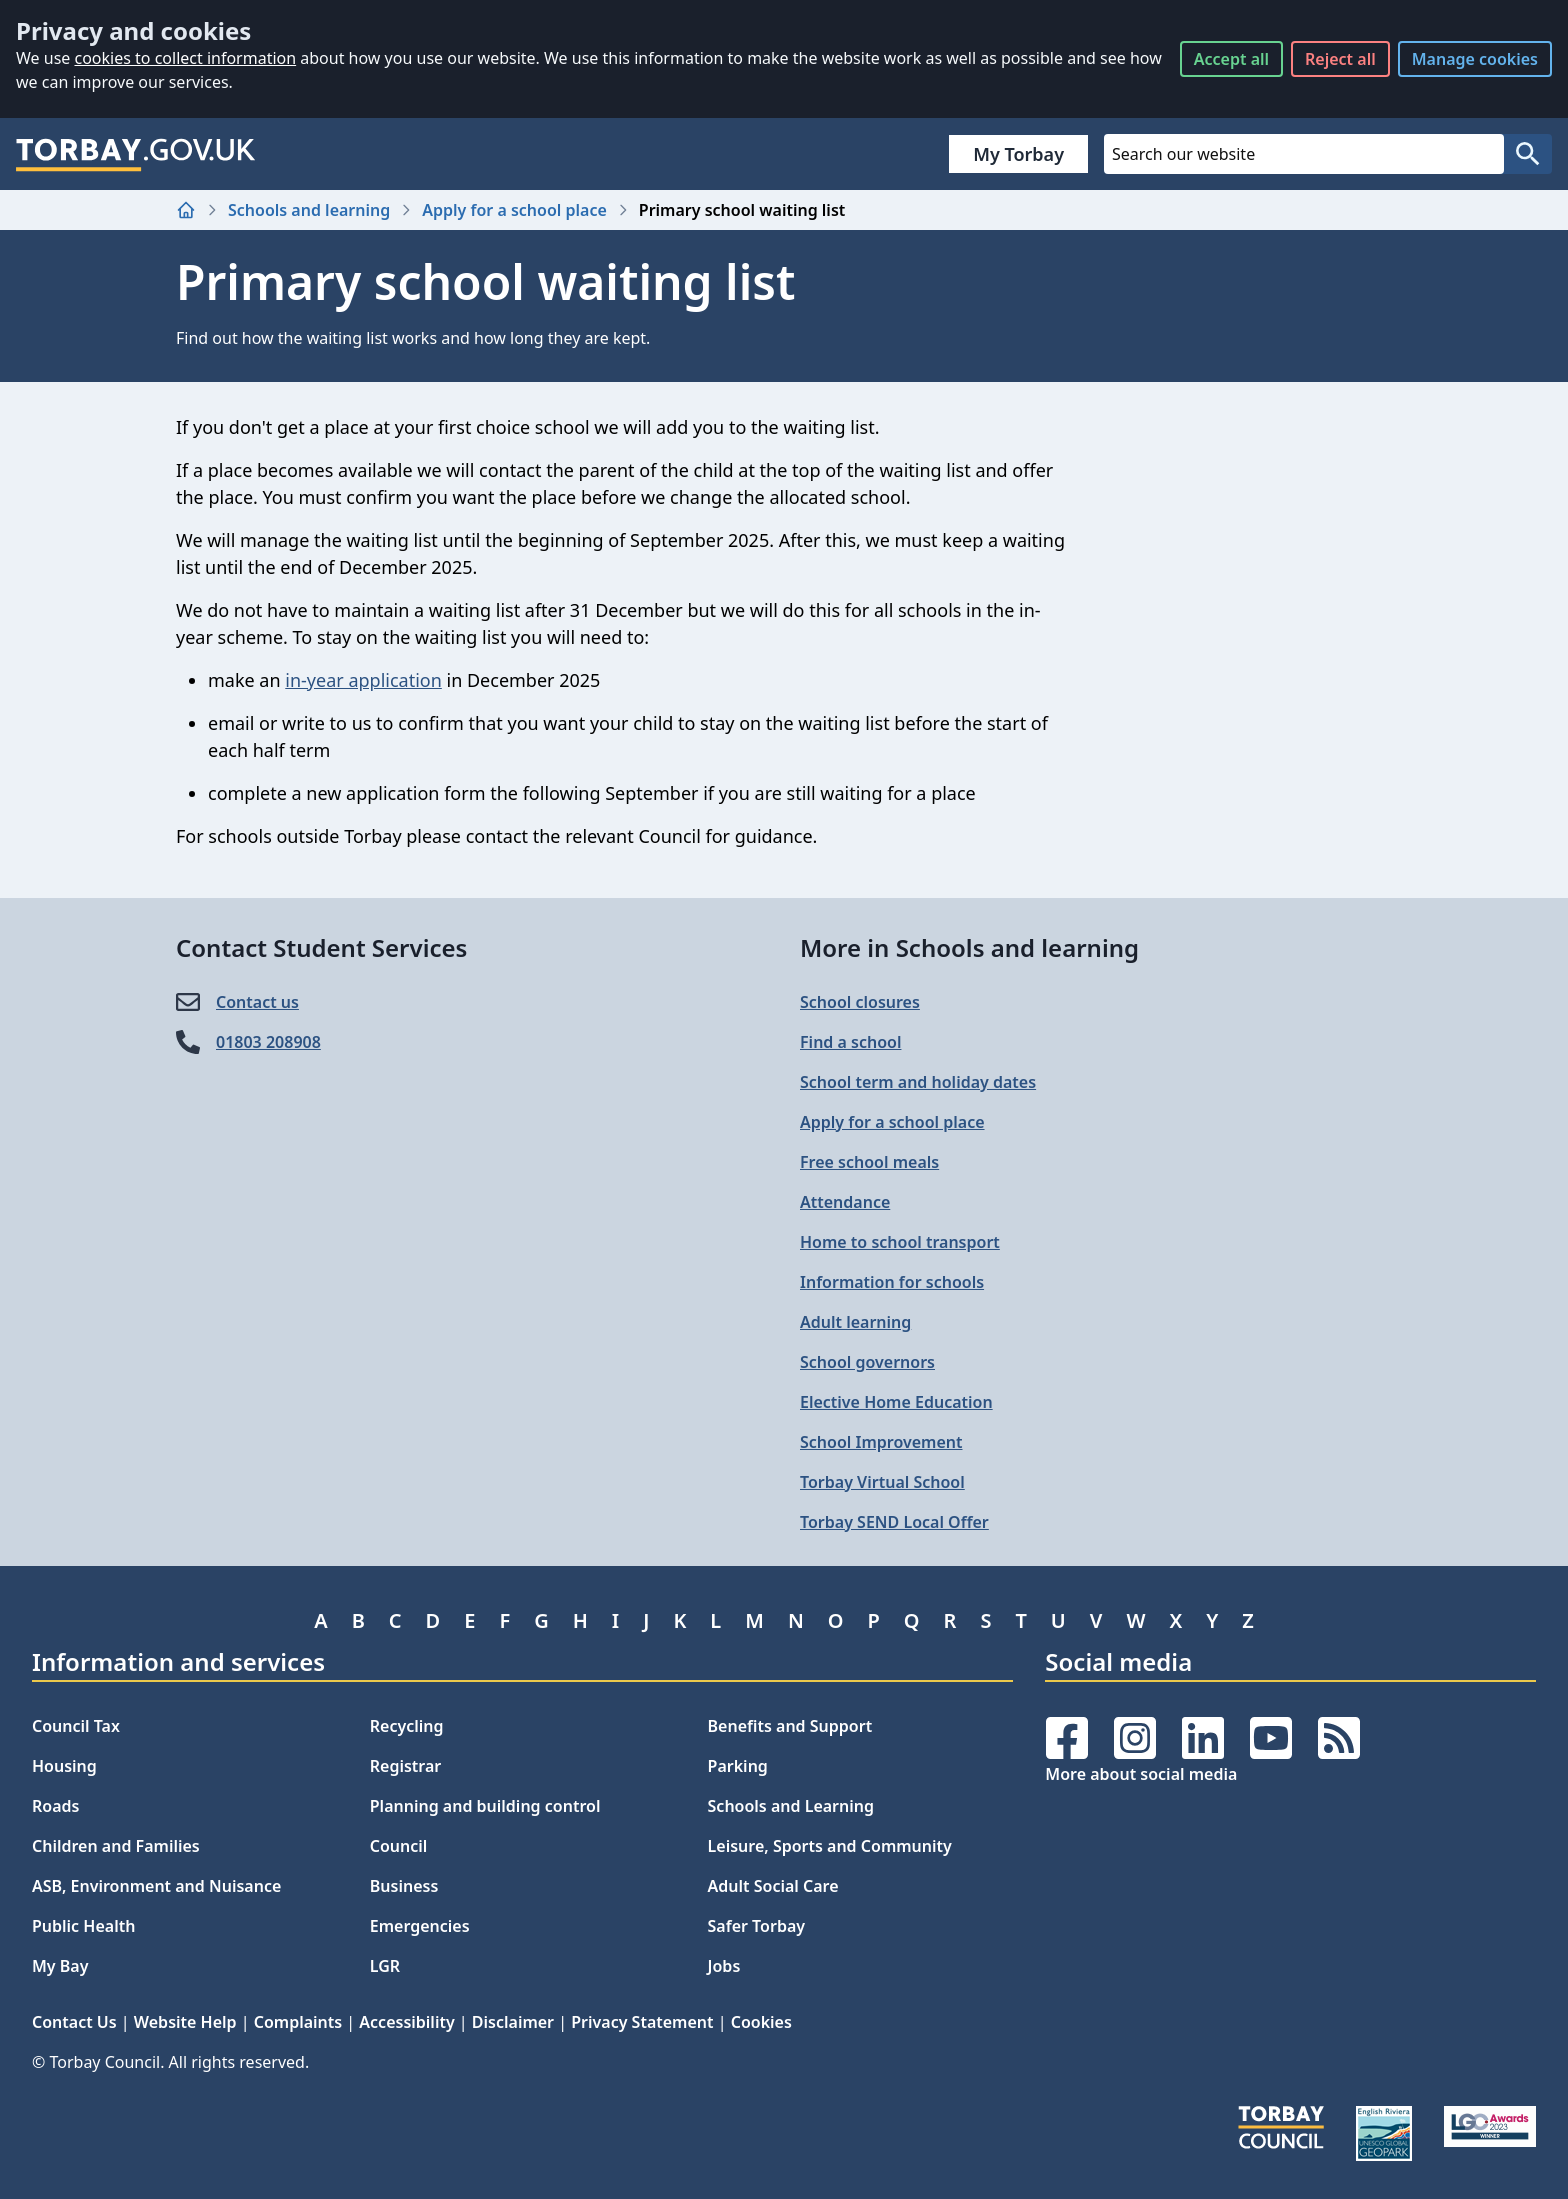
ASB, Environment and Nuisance (156, 1886)
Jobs (724, 1966)
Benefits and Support (790, 1726)
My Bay (60, 1966)
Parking (738, 1766)
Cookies (761, 2022)
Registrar (406, 1766)
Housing (64, 1766)
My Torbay (1018, 154)
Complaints (298, 2022)
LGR (385, 1966)
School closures (860, 1002)
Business (404, 1886)
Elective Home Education (896, 1402)
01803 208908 (268, 1042)
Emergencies (420, 1926)
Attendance (845, 1202)
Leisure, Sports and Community (830, 1846)
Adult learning (855, 1322)
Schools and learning (309, 210)
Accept (1231, 59)
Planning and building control (485, 1806)
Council (399, 1846)
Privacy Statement (642, 2022)
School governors (867, 1362)
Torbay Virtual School (882, 1482)
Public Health (83, 1926)
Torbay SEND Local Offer (894, 1522)
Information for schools (892, 1282)
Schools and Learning (791, 1806)
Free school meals (869, 1162)
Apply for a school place (514, 210)
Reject (1340, 59)
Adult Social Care (773, 1886)
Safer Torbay (757, 1926)
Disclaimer (513, 2022)
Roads (55, 1806)
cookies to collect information (185, 58)
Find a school (850, 1042)
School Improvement (881, 1442)
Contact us (257, 1002)
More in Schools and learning (969, 947)
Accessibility (406, 2022)
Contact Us (74, 2022)
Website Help (185, 2022)
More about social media (1141, 1774)
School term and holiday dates (918, 1082)
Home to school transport (900, 1242)
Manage (1475, 59)
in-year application (363, 680)
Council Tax (76, 1726)
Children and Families (116, 1846)
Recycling (407, 1726)
